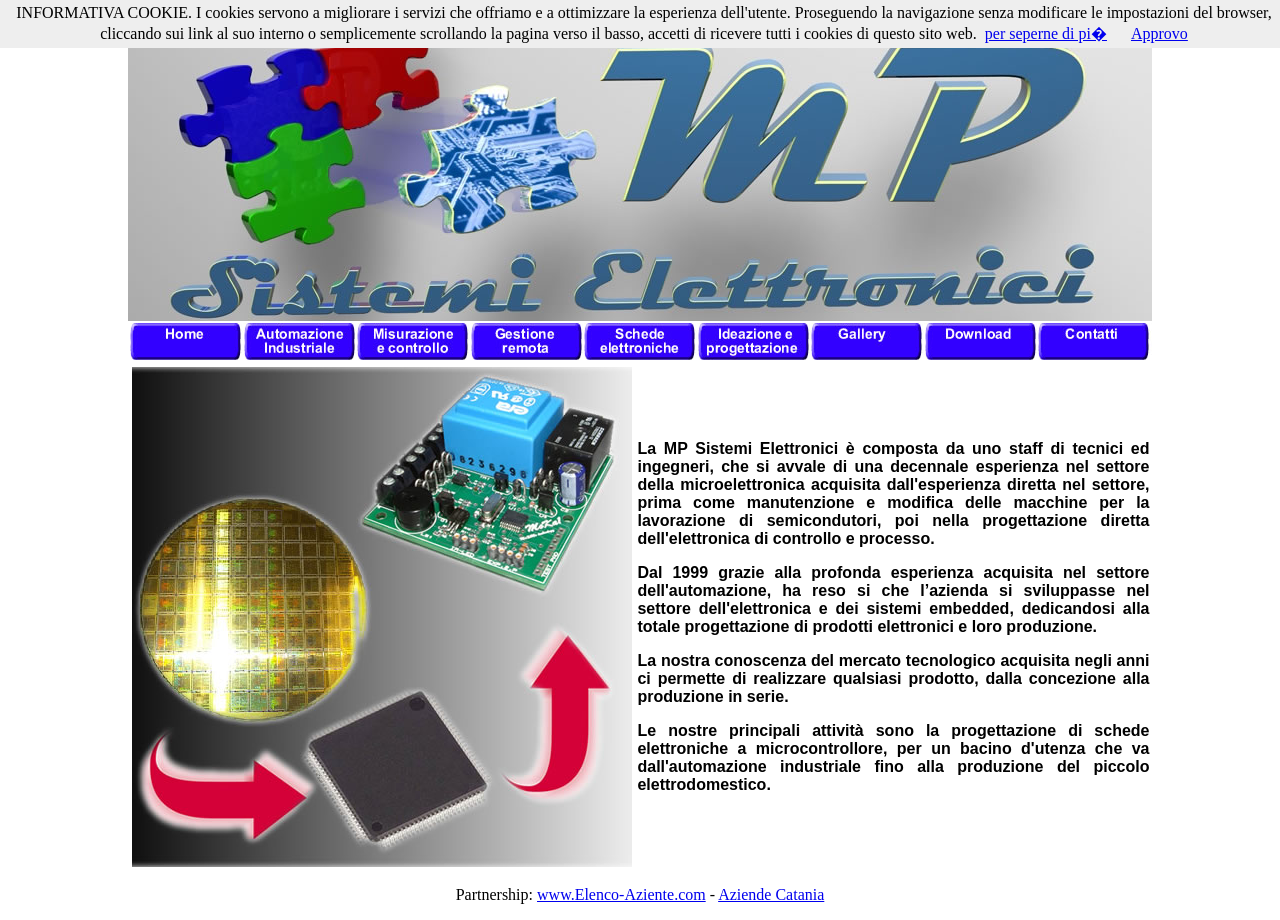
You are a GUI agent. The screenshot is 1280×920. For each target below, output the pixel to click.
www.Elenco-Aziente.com (621, 894)
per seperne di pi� (1046, 33)
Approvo (1159, 33)
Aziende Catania (771, 894)
